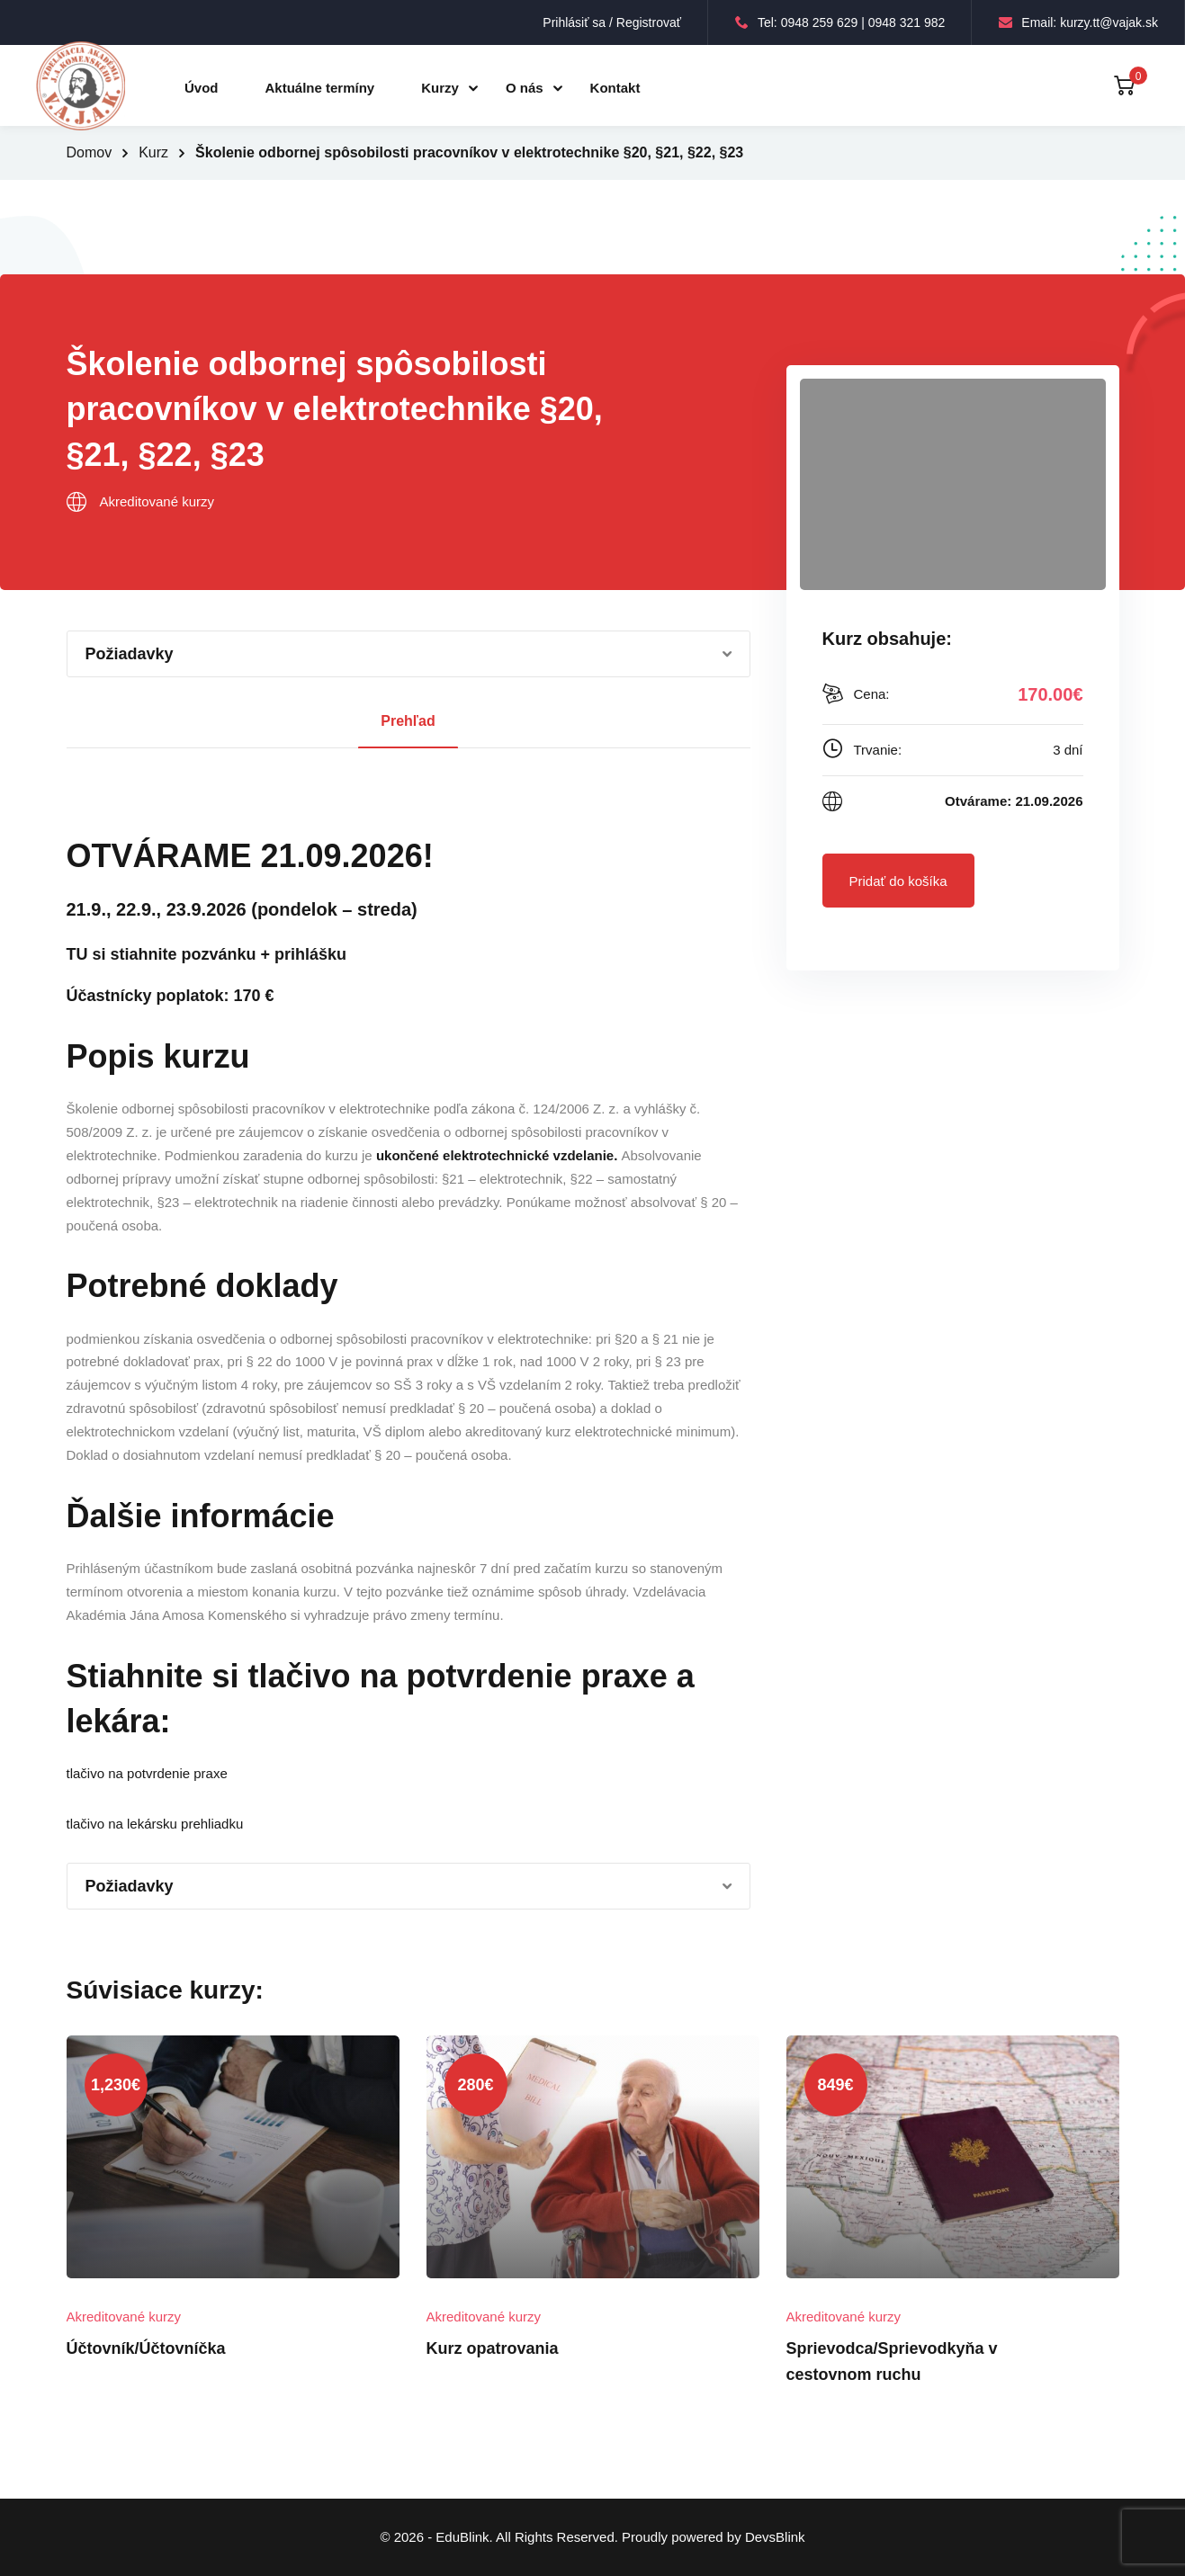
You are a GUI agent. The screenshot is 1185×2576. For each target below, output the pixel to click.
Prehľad (408, 721)
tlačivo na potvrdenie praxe (147, 1773)
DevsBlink (775, 2537)
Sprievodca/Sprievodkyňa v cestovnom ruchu (892, 2361)
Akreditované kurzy (157, 501)
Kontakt (615, 87)
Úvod (201, 87)
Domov (89, 152)
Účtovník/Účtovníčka (146, 2348)
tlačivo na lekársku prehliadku (155, 1823)
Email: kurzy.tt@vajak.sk (1078, 22)
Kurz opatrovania (492, 2348)
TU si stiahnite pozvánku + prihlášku (207, 954)
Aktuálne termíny (320, 87)
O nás (524, 87)
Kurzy (440, 87)
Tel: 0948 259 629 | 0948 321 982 (840, 22)
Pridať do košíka (898, 881)
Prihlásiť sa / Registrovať (612, 22)
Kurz (153, 152)
